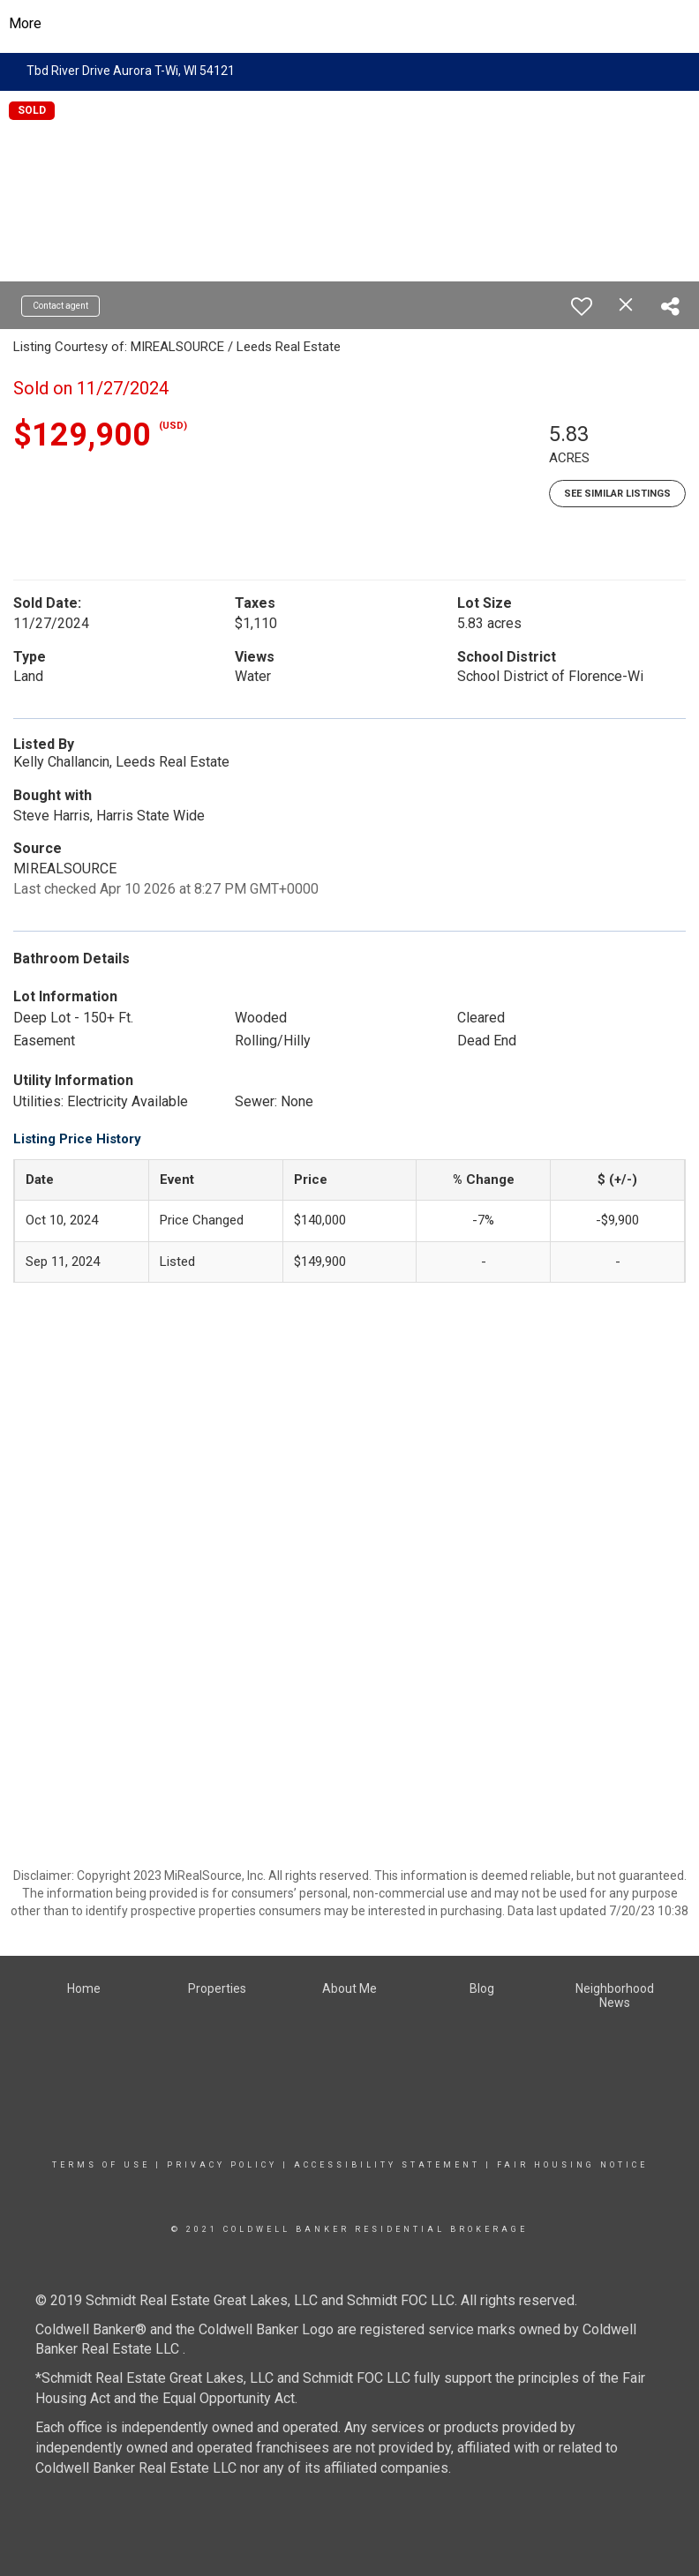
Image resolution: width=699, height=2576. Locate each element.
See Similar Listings (617, 493)
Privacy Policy (222, 2164)
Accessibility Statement (387, 2164)
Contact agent (60, 306)
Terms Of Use (101, 2164)
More (25, 23)
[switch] (582, 306)
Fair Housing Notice (572, 2164)
